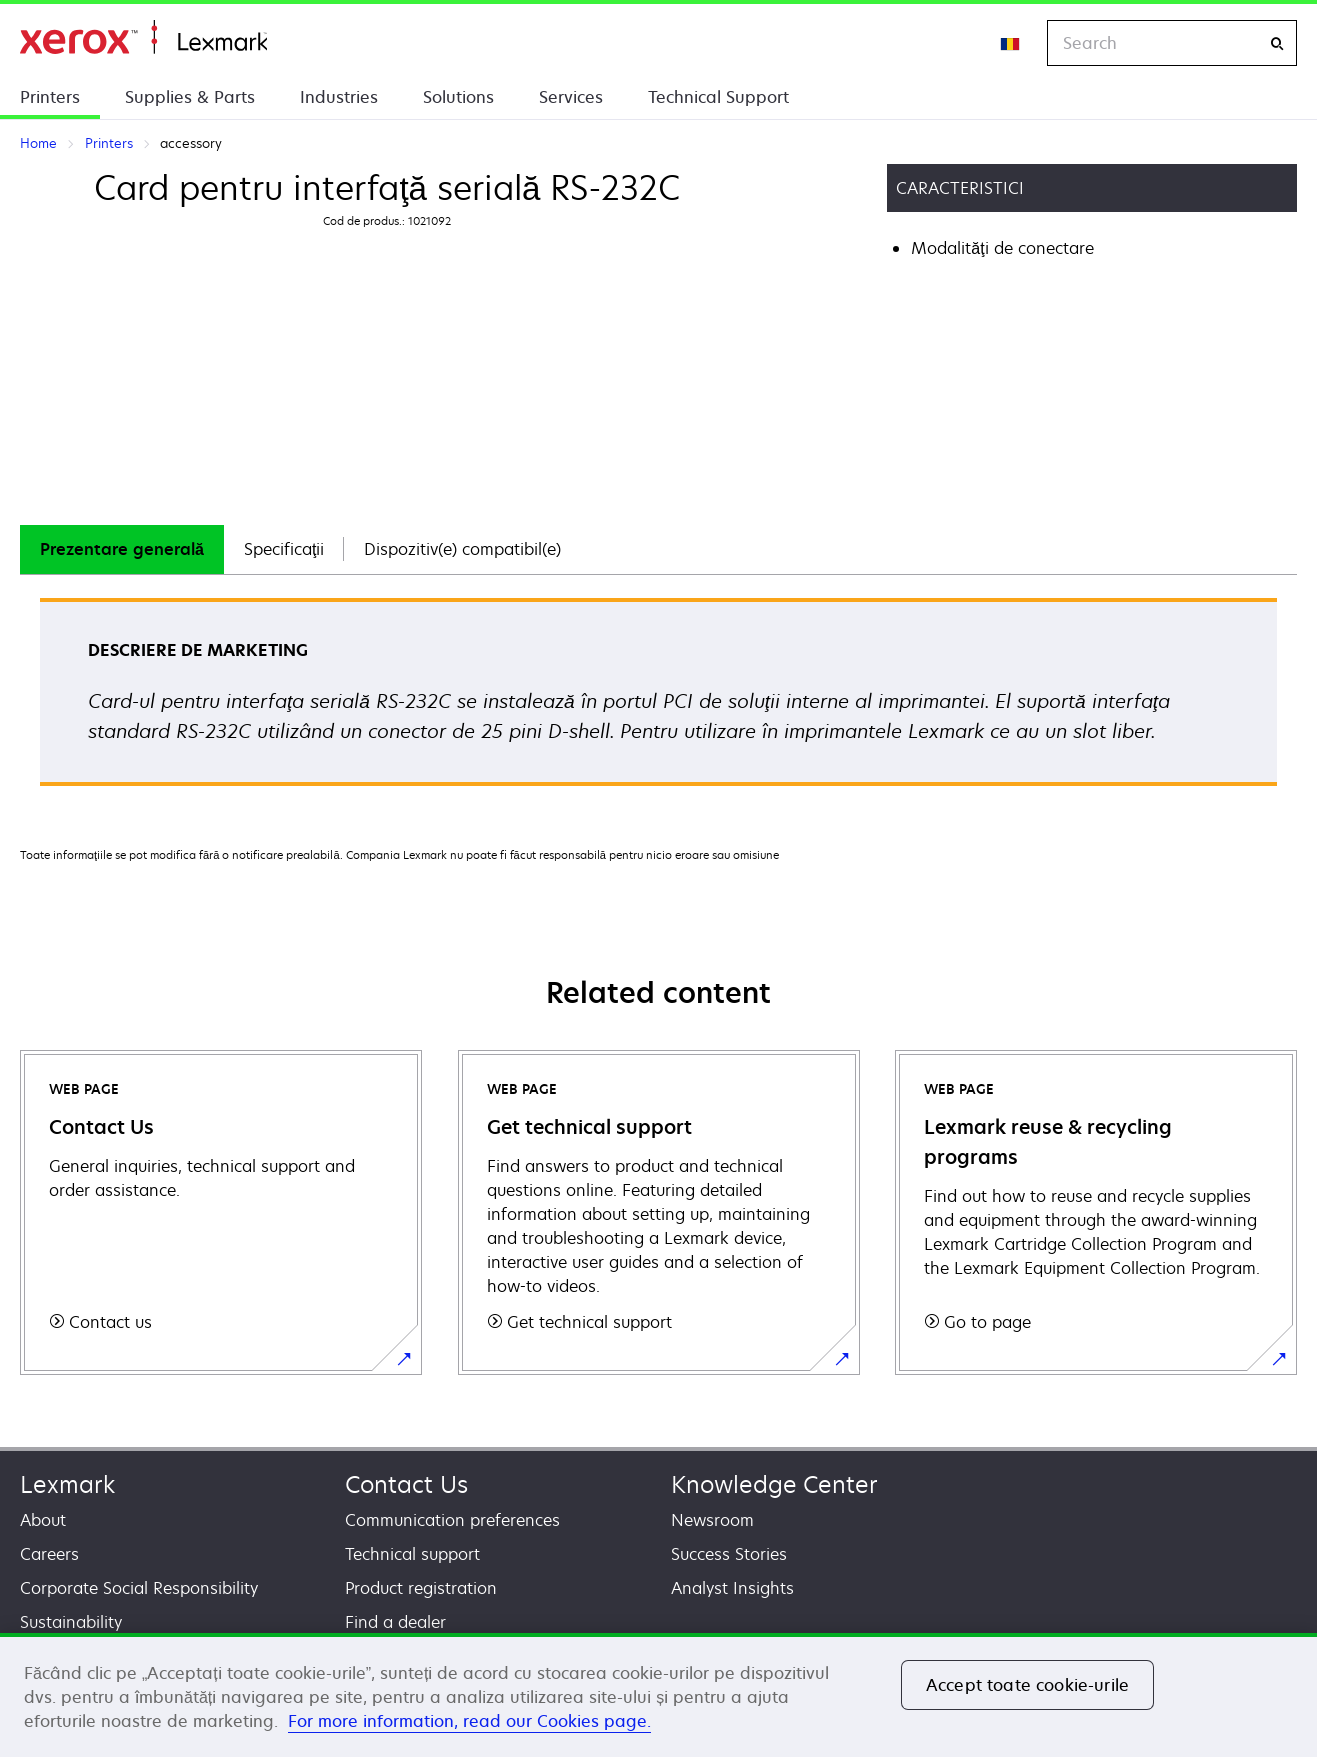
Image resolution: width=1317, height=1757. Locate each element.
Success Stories (729, 1554)
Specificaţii (284, 549)
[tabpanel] (658, 698)
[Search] (1277, 43)
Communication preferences (452, 1520)
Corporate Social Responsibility (139, 1588)
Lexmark (67, 1484)
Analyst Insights (732, 1588)
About (43, 1520)
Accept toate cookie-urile (1027, 1685)
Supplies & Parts (190, 97)
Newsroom (712, 1520)
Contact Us (406, 1484)
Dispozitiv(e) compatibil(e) (462, 549)
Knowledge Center (774, 1484)
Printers (50, 97)
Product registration (421, 1588)
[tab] (122, 549)
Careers (49, 1554)
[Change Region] (1011, 43)
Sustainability (71, 1622)
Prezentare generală (122, 549)
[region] (658, 1695)
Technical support (412, 1554)
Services (571, 97)
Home (143, 37)
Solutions (458, 97)
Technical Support (718, 97)
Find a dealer (395, 1622)
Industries (339, 97)
